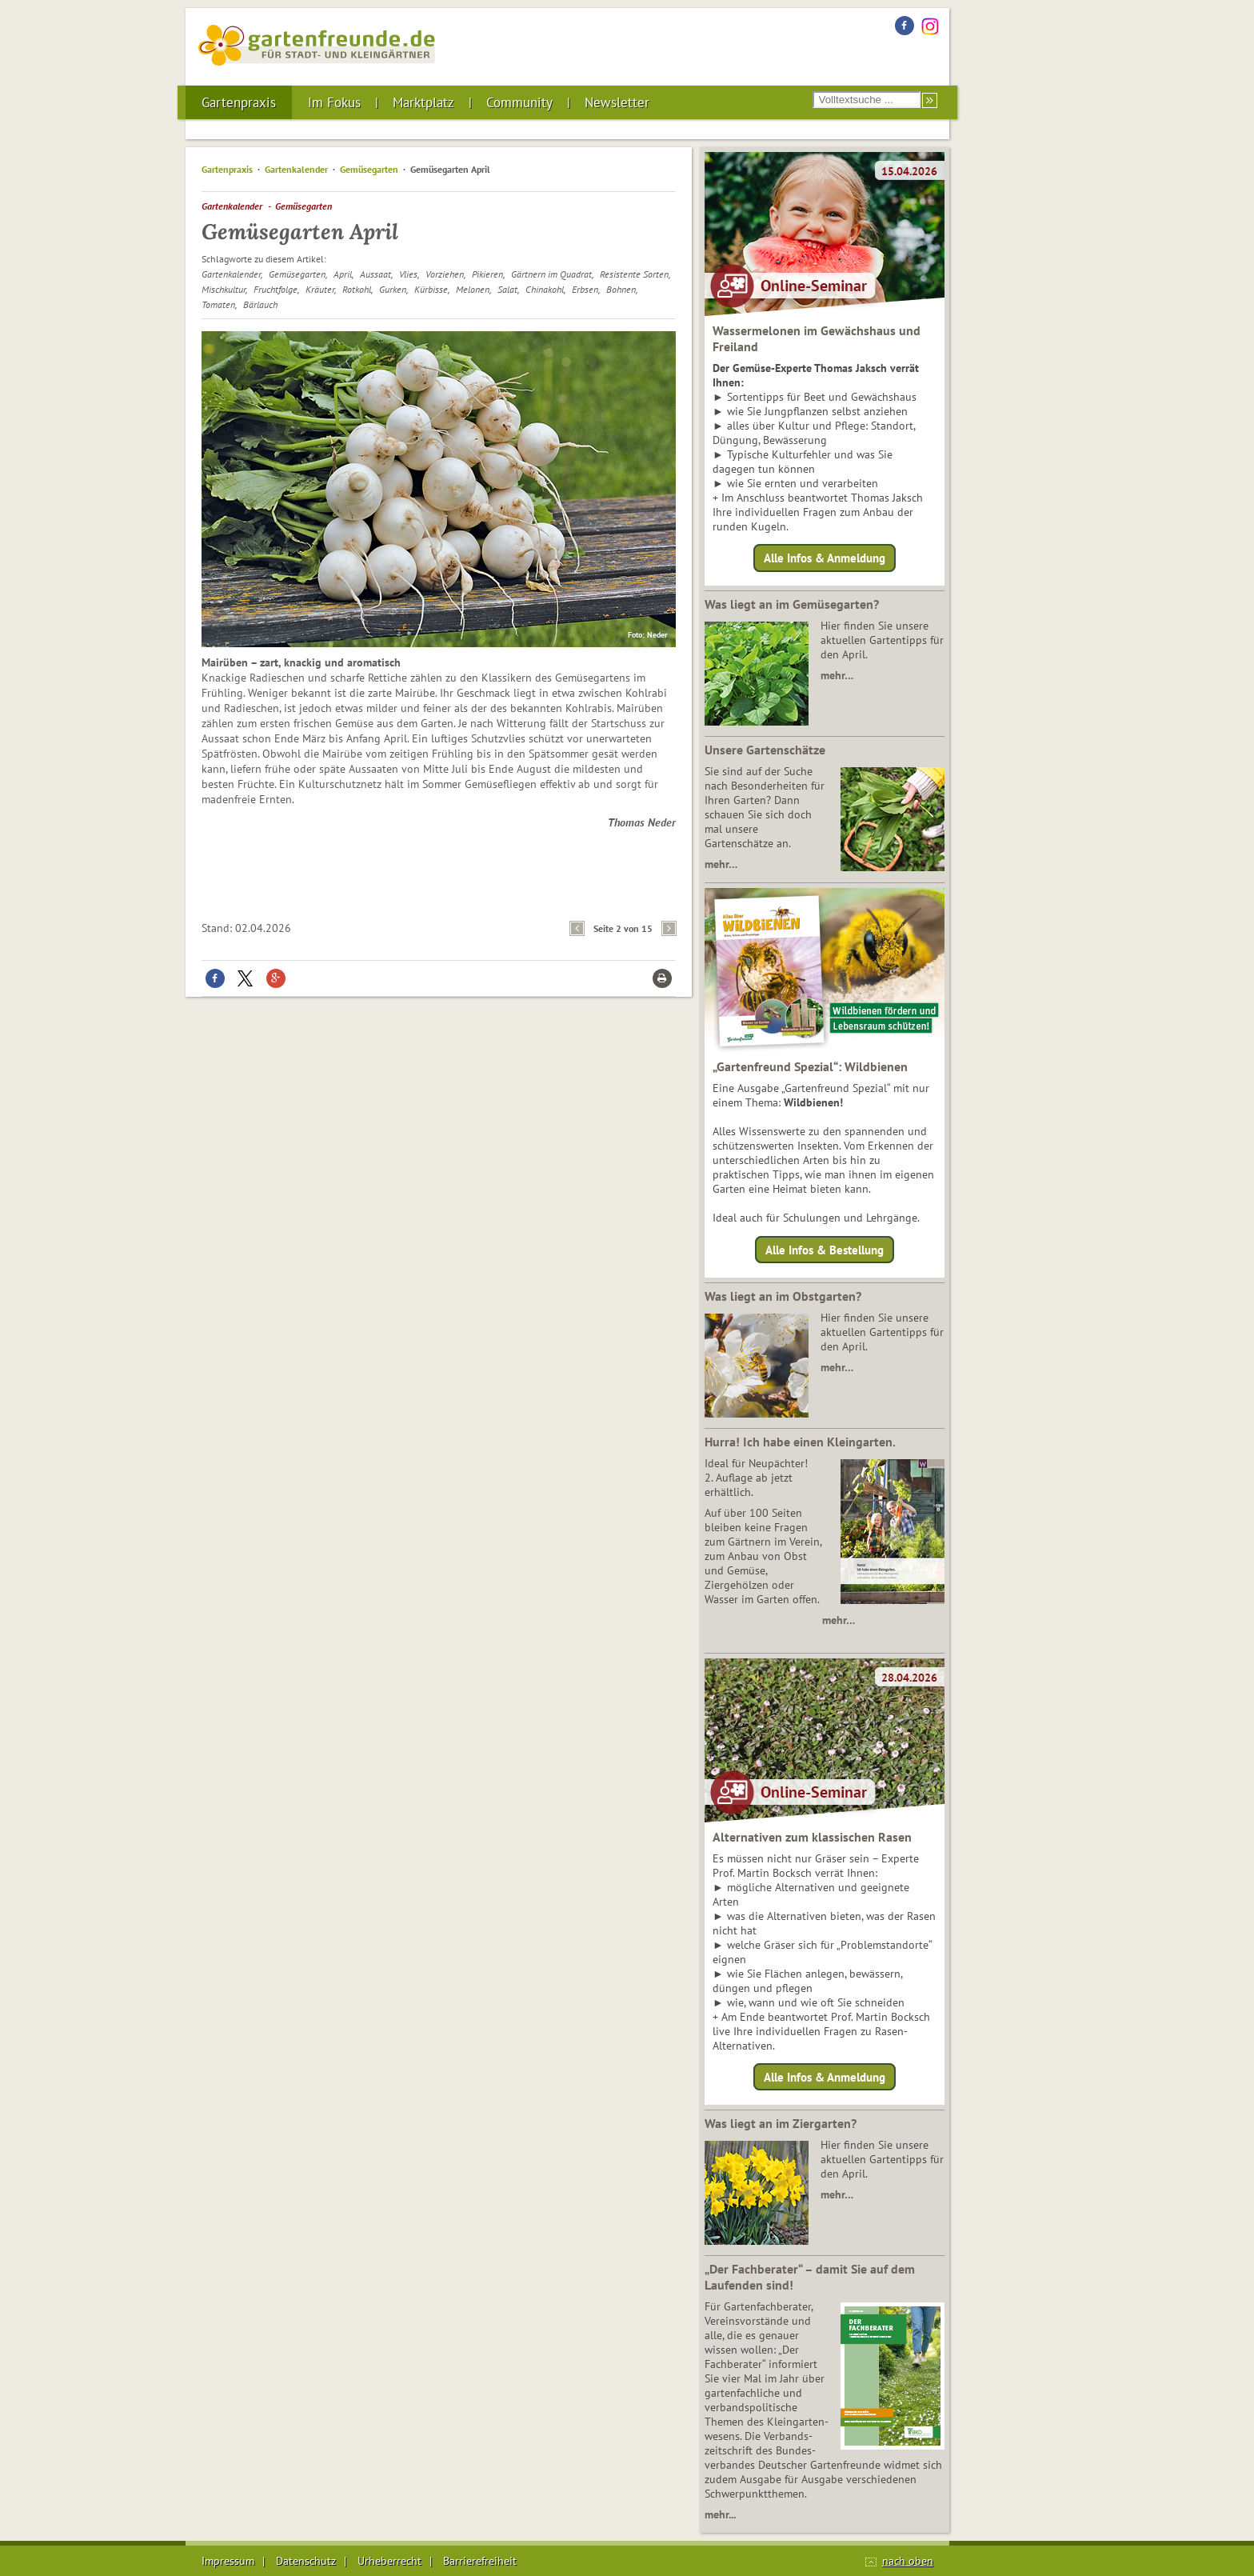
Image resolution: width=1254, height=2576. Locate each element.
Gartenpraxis (239, 102)
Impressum (228, 2561)
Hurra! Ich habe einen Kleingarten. (800, 1442)
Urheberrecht (389, 2561)
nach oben (907, 2561)
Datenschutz (306, 2561)
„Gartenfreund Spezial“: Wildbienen (810, 1066)
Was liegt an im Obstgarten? (783, 1296)
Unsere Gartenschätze (765, 750)
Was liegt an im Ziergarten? (781, 2123)
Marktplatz (423, 102)
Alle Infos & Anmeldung (824, 558)
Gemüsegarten (369, 169)
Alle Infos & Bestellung (824, 1249)
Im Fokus (334, 102)
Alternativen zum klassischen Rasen (812, 1837)
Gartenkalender (296, 169)
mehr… (837, 675)
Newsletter (617, 102)
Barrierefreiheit (480, 2561)
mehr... (720, 2514)
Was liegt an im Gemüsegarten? (792, 604)
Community (519, 102)
